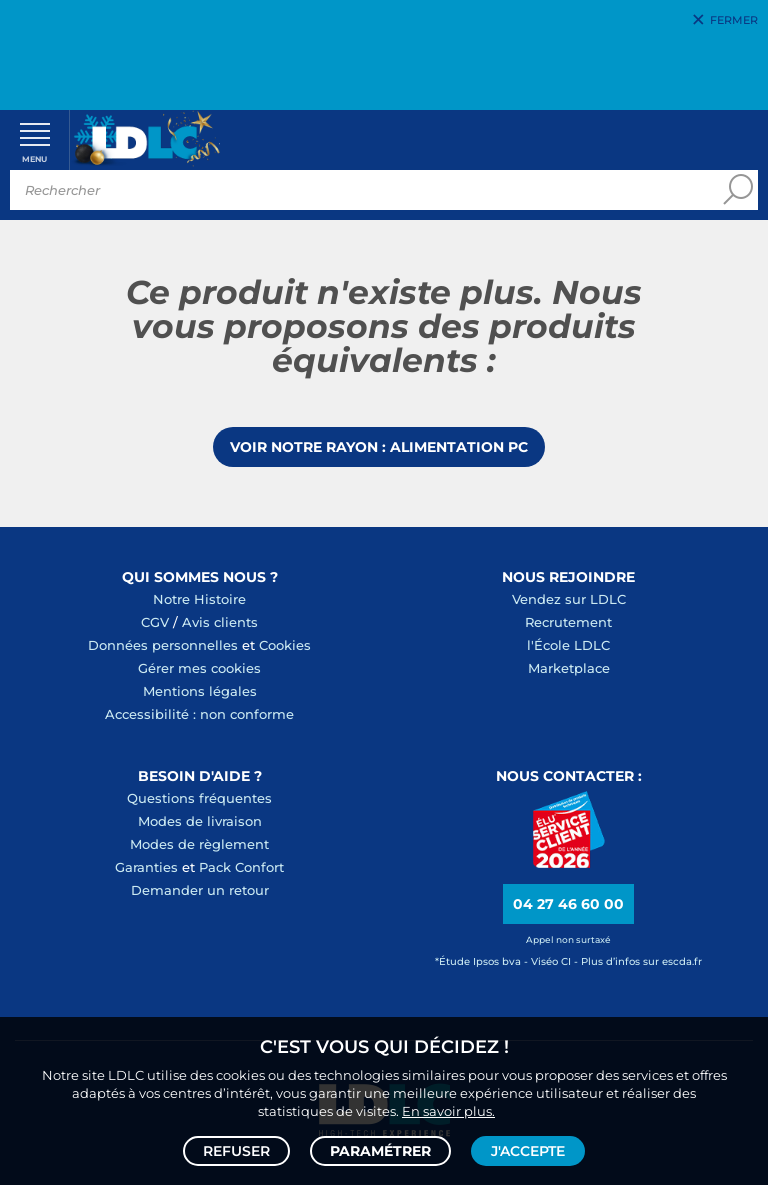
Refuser (236, 1151)
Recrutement (568, 622)
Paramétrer (380, 1151)
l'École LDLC (568, 645)
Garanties (146, 867)
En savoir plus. (448, 1111)
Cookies (285, 645)
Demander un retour (200, 890)
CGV (155, 622)
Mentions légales (200, 691)
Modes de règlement (199, 844)
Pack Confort (241, 867)
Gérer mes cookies (199, 668)
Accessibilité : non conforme (199, 714)
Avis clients (220, 622)
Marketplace (569, 668)
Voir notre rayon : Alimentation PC (379, 447)
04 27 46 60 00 (568, 904)
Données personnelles (163, 645)
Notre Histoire (199, 599)
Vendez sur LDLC (569, 599)
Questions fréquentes (199, 798)
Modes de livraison (200, 821)
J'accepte (528, 1151)
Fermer (734, 20)
